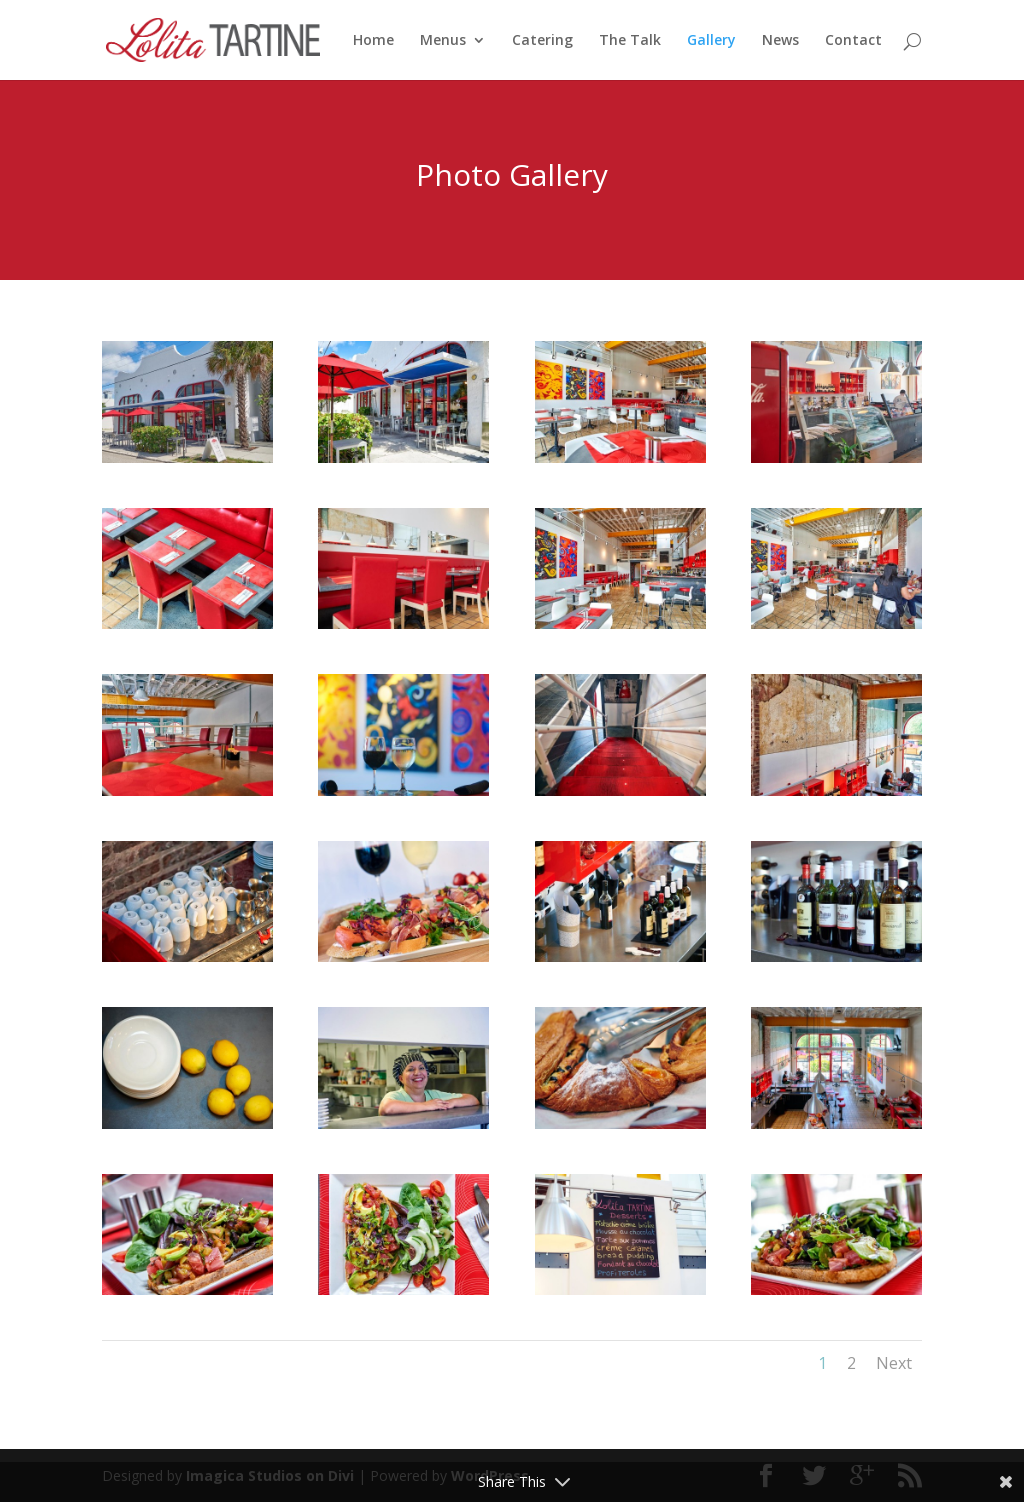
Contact (853, 41)
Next (894, 1363)
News (780, 41)
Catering (542, 41)
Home (373, 41)
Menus (443, 41)
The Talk (630, 41)
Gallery (711, 41)
